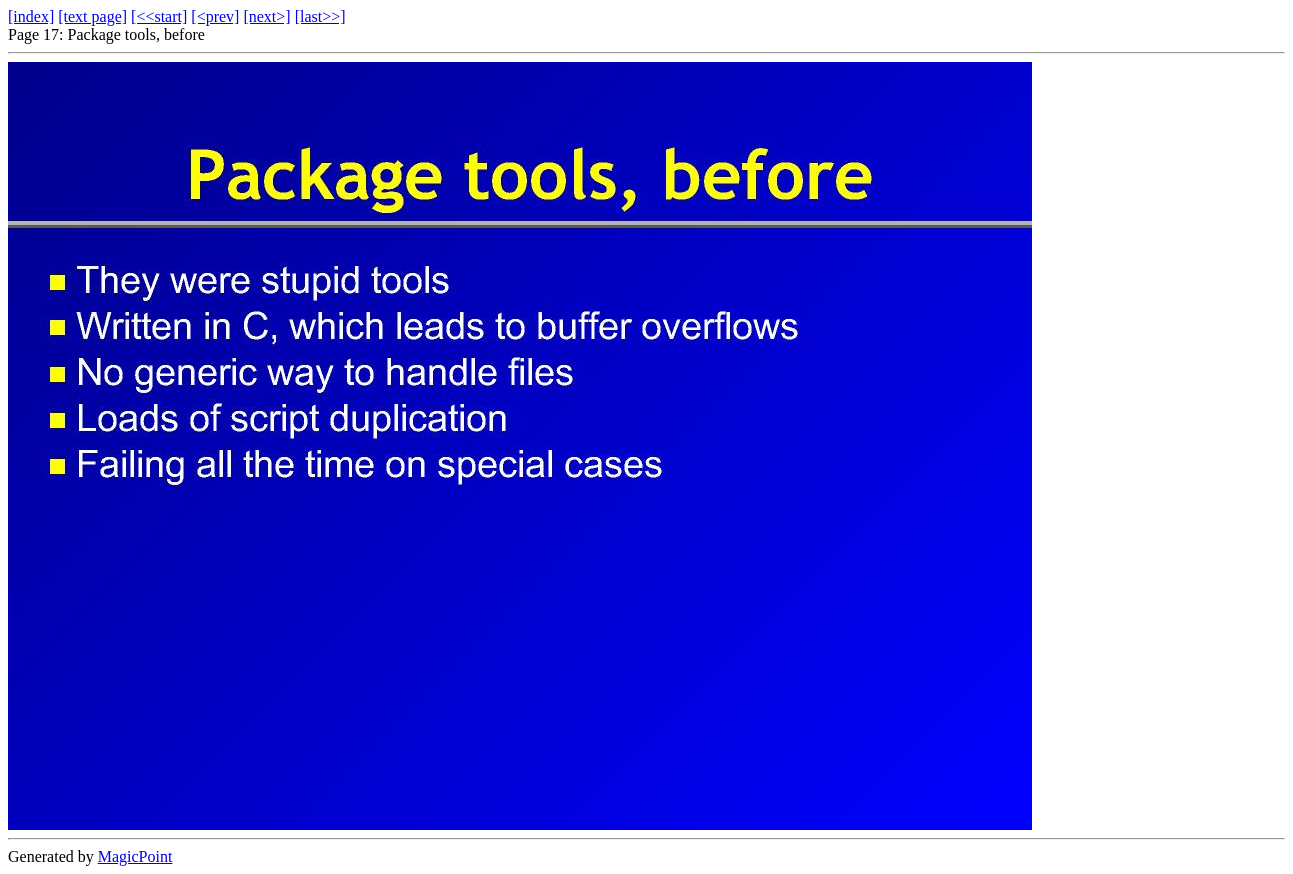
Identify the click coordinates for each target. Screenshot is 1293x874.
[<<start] (159, 16)
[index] (31, 16)
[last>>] (320, 16)
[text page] (92, 16)
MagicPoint (135, 856)
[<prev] (215, 16)
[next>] (266, 16)
